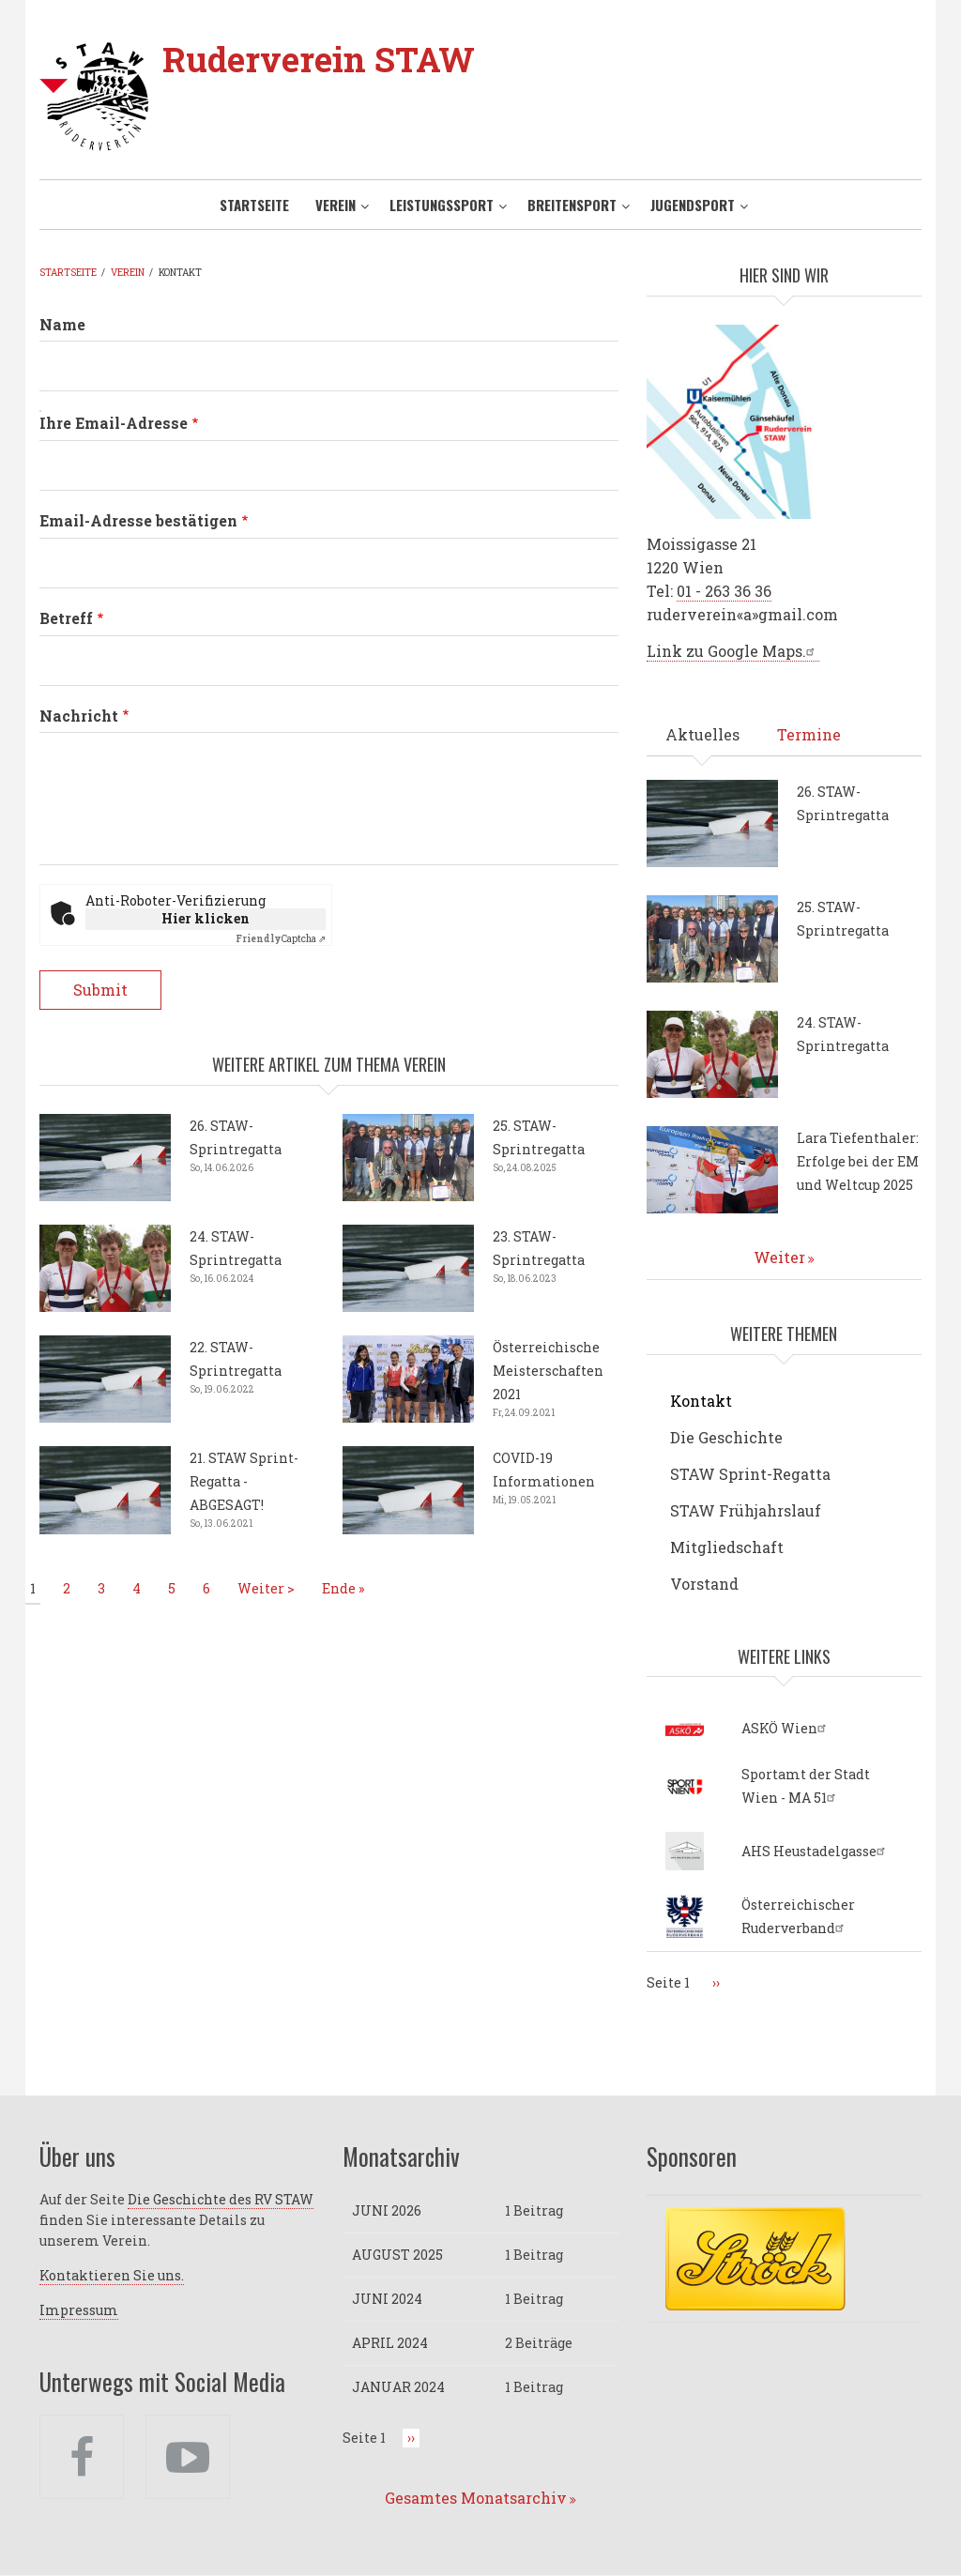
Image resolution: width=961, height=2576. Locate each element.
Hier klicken (205, 918)
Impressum (78, 2310)
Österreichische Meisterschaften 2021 (548, 1370)
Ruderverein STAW (318, 59)
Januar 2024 (398, 2387)
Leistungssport (441, 204)
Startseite (254, 204)
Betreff (66, 618)
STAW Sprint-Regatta (750, 1474)
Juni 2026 (386, 2210)
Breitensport (572, 204)
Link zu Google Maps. (733, 651)
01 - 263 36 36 (724, 591)
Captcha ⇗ (281, 939)
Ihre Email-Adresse (113, 423)
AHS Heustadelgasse (815, 1851)
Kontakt (701, 1400)
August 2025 (397, 2255)
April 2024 (390, 2343)
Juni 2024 (387, 2299)
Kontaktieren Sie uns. (111, 2275)
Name (62, 324)
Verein (335, 204)
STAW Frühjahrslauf (745, 1510)
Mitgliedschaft (727, 1547)
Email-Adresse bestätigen (138, 520)
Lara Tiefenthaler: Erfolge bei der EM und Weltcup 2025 (858, 1161)
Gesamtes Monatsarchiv (476, 2497)
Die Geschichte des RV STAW (220, 2199)
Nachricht (78, 715)
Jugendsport (692, 204)
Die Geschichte (726, 1437)
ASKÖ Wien (786, 1728)
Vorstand (704, 1583)
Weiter (779, 1257)
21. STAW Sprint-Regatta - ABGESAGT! (244, 1481)
